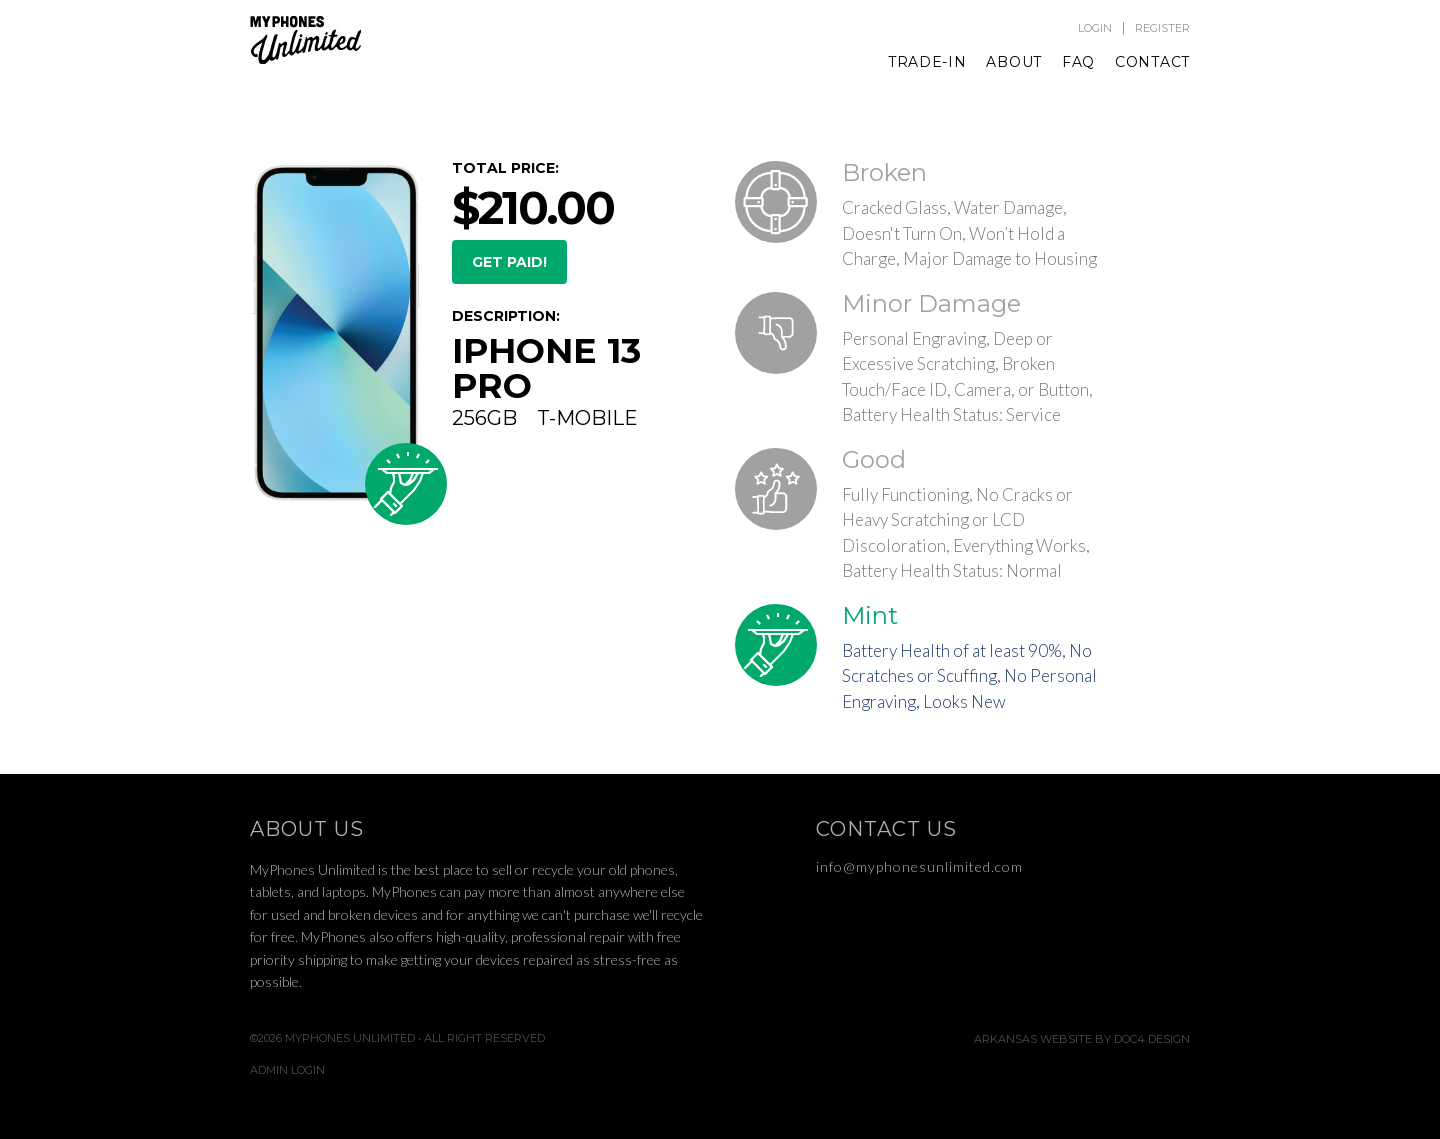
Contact (1152, 62)
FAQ (1078, 62)
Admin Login (287, 1070)
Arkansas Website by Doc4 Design (1082, 1039)
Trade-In (927, 62)
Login (1095, 28)
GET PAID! (509, 262)
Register (1162, 28)
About (1014, 62)
